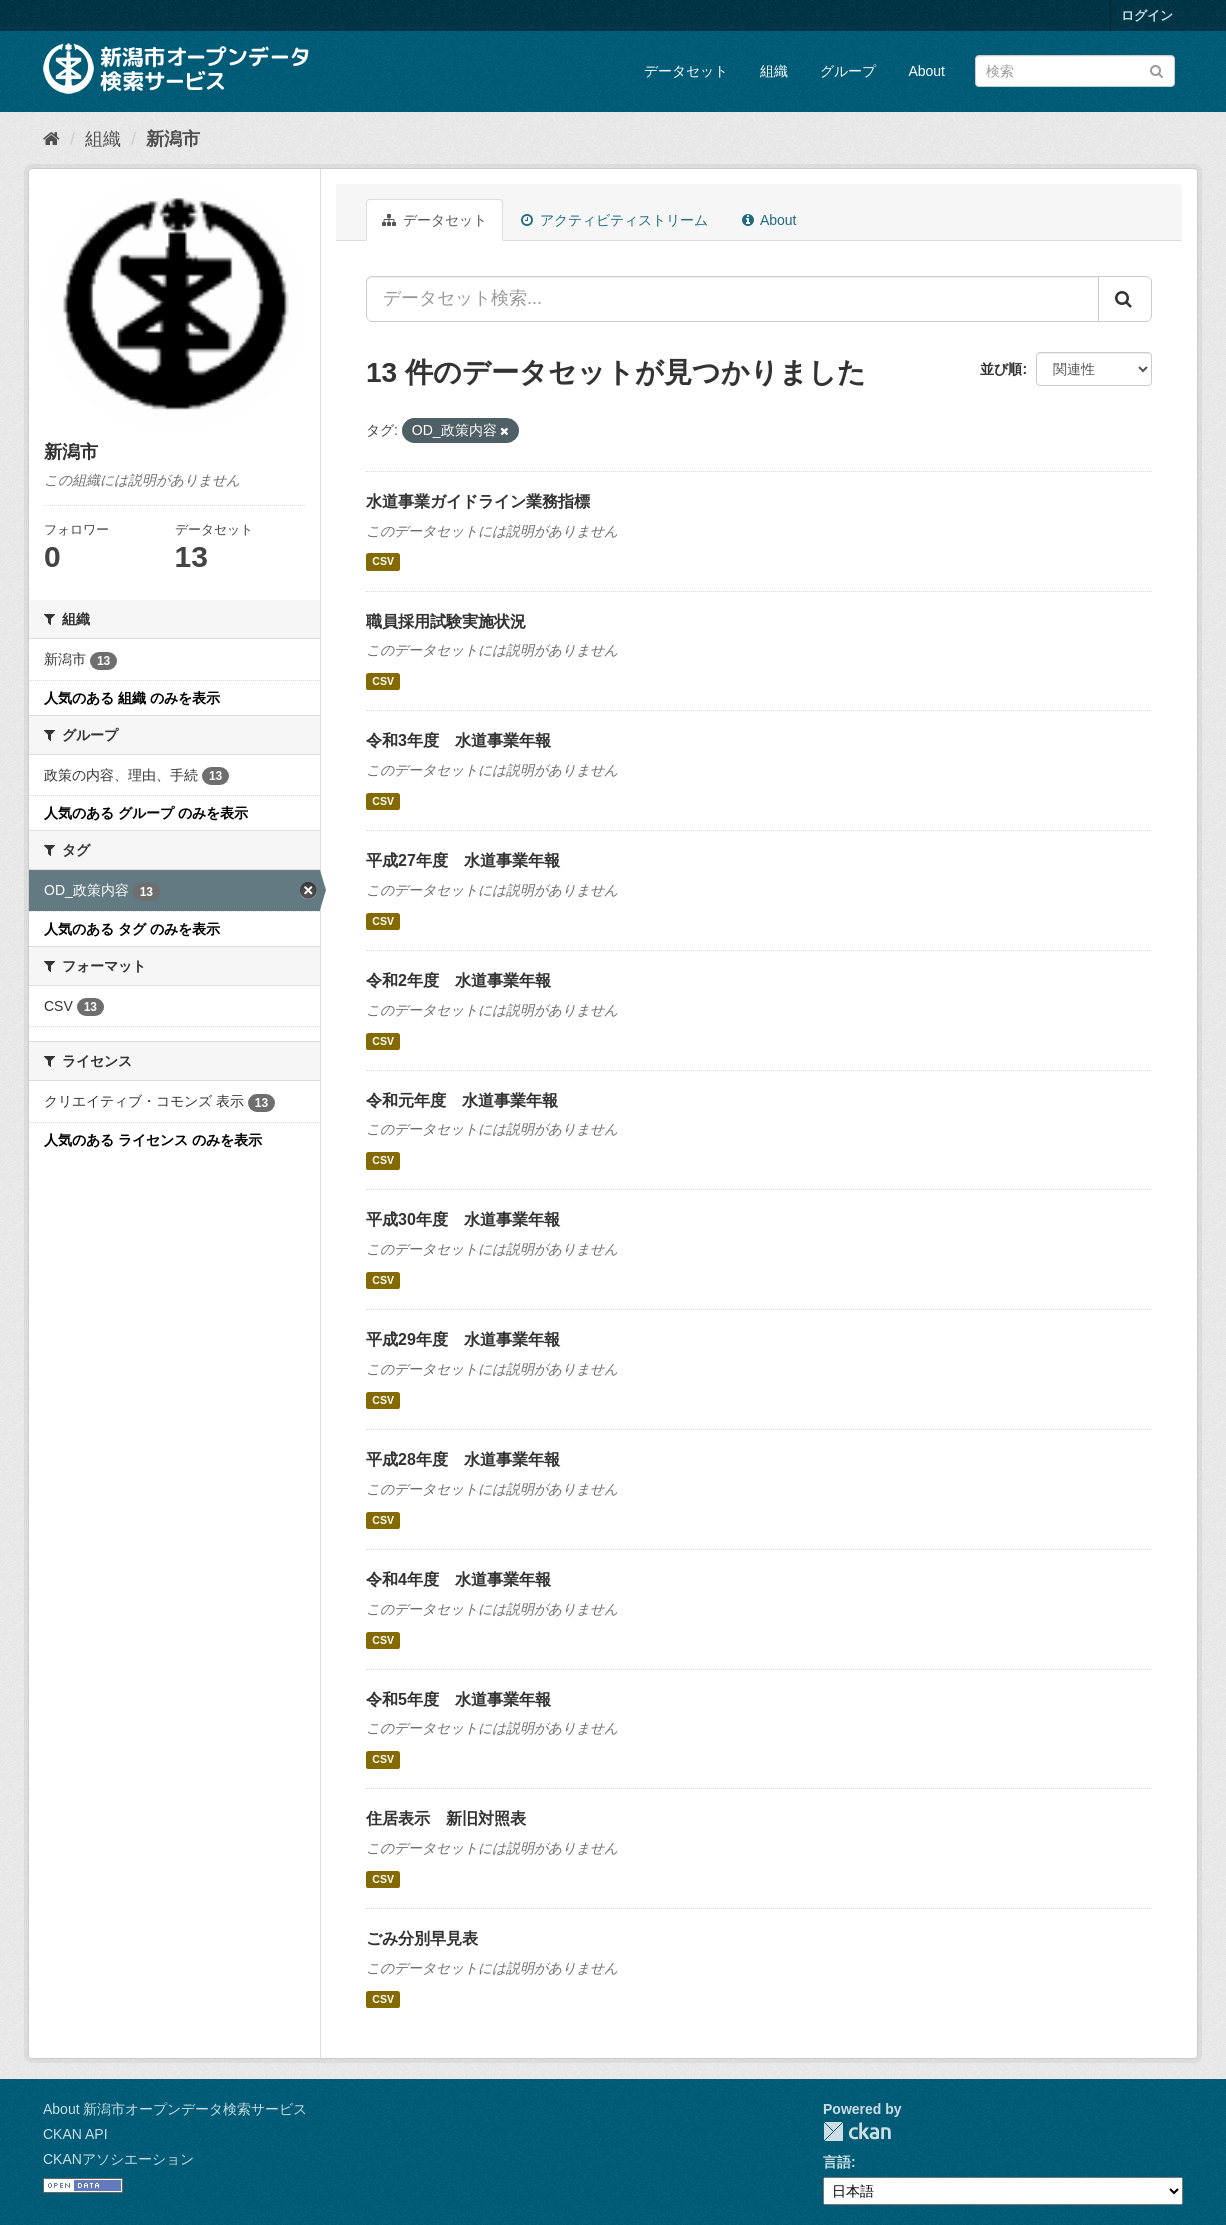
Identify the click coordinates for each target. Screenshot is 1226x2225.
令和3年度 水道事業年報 (458, 740)
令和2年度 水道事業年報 (458, 980)
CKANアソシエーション (118, 2159)
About (926, 71)
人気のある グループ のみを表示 (146, 813)
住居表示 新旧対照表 (446, 1818)
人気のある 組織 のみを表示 (132, 698)
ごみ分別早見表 (422, 1938)
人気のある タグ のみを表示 (132, 929)
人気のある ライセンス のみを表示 (153, 1140)
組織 (774, 71)
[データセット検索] (1075, 71)
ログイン (1147, 15)
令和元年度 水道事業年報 (462, 1100)
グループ (848, 71)
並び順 (1001, 369)
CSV (383, 562)
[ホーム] (51, 139)
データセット (686, 71)
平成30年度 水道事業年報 (463, 1219)
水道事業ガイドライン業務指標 (478, 501)
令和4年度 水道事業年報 (458, 1579)
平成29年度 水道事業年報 (463, 1339)
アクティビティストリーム (614, 220)
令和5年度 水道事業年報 (458, 1699)
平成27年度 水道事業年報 (463, 860)
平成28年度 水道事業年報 (463, 1459)
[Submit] (1156, 69)
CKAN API (75, 2134)
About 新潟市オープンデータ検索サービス (175, 2109)
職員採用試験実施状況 (446, 621)
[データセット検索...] (732, 299)
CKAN (857, 2131)
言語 (837, 2162)
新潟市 (173, 139)
